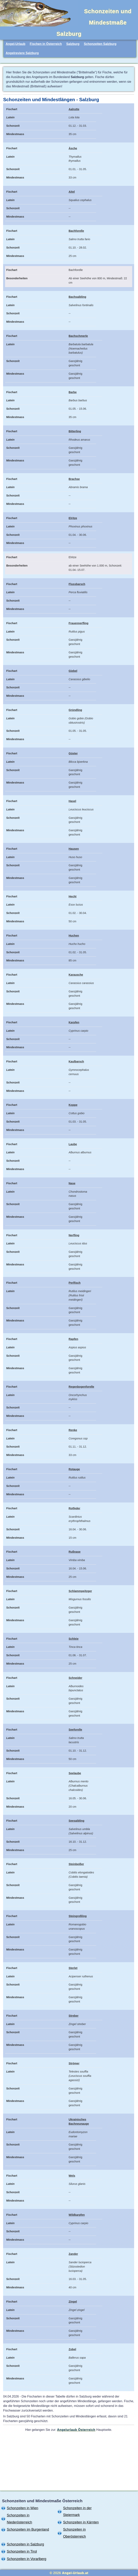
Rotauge (74, 1469)
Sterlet (73, 1968)
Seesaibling (76, 1820)
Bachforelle (76, 230)
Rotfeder (74, 1508)
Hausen (74, 848)
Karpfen (74, 1022)
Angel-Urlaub (15, 44)
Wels (72, 2175)
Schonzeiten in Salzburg (25, 2544)
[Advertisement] (68, 2460)
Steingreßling (78, 1916)
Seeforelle (75, 1729)
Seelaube (75, 1773)
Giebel (73, 670)
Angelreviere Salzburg (22, 53)
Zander (73, 2253)
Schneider (75, 1677)
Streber (74, 2015)
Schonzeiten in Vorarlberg (26, 2559)
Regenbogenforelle (81, 1386)
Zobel (72, 2349)
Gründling (75, 710)
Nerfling (74, 1235)
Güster (73, 753)
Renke (73, 1430)
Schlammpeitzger (80, 1591)
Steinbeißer (76, 1864)
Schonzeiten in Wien (22, 2508)
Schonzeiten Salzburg (100, 44)
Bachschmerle (78, 335)
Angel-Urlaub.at (75, 2573)
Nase (72, 1183)
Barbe (73, 392)
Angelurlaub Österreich (76, 2429)
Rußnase (75, 1551)
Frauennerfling (79, 623)
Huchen (74, 935)
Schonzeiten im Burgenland (28, 2529)
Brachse (74, 479)
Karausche (76, 974)
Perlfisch (75, 1282)
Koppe (73, 1104)
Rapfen (73, 1339)
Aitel (72, 191)
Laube (73, 1144)
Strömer (74, 2063)
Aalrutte (74, 109)
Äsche (73, 148)
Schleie (74, 1638)
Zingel (73, 2301)
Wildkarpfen (77, 2214)
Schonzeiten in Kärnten (81, 2522)
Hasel (72, 801)
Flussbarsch (77, 584)
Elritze (73, 518)
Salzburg (72, 44)
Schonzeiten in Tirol (22, 2551)
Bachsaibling (77, 296)
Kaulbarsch (76, 1061)
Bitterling (75, 431)
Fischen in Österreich (46, 44)
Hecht (72, 896)
